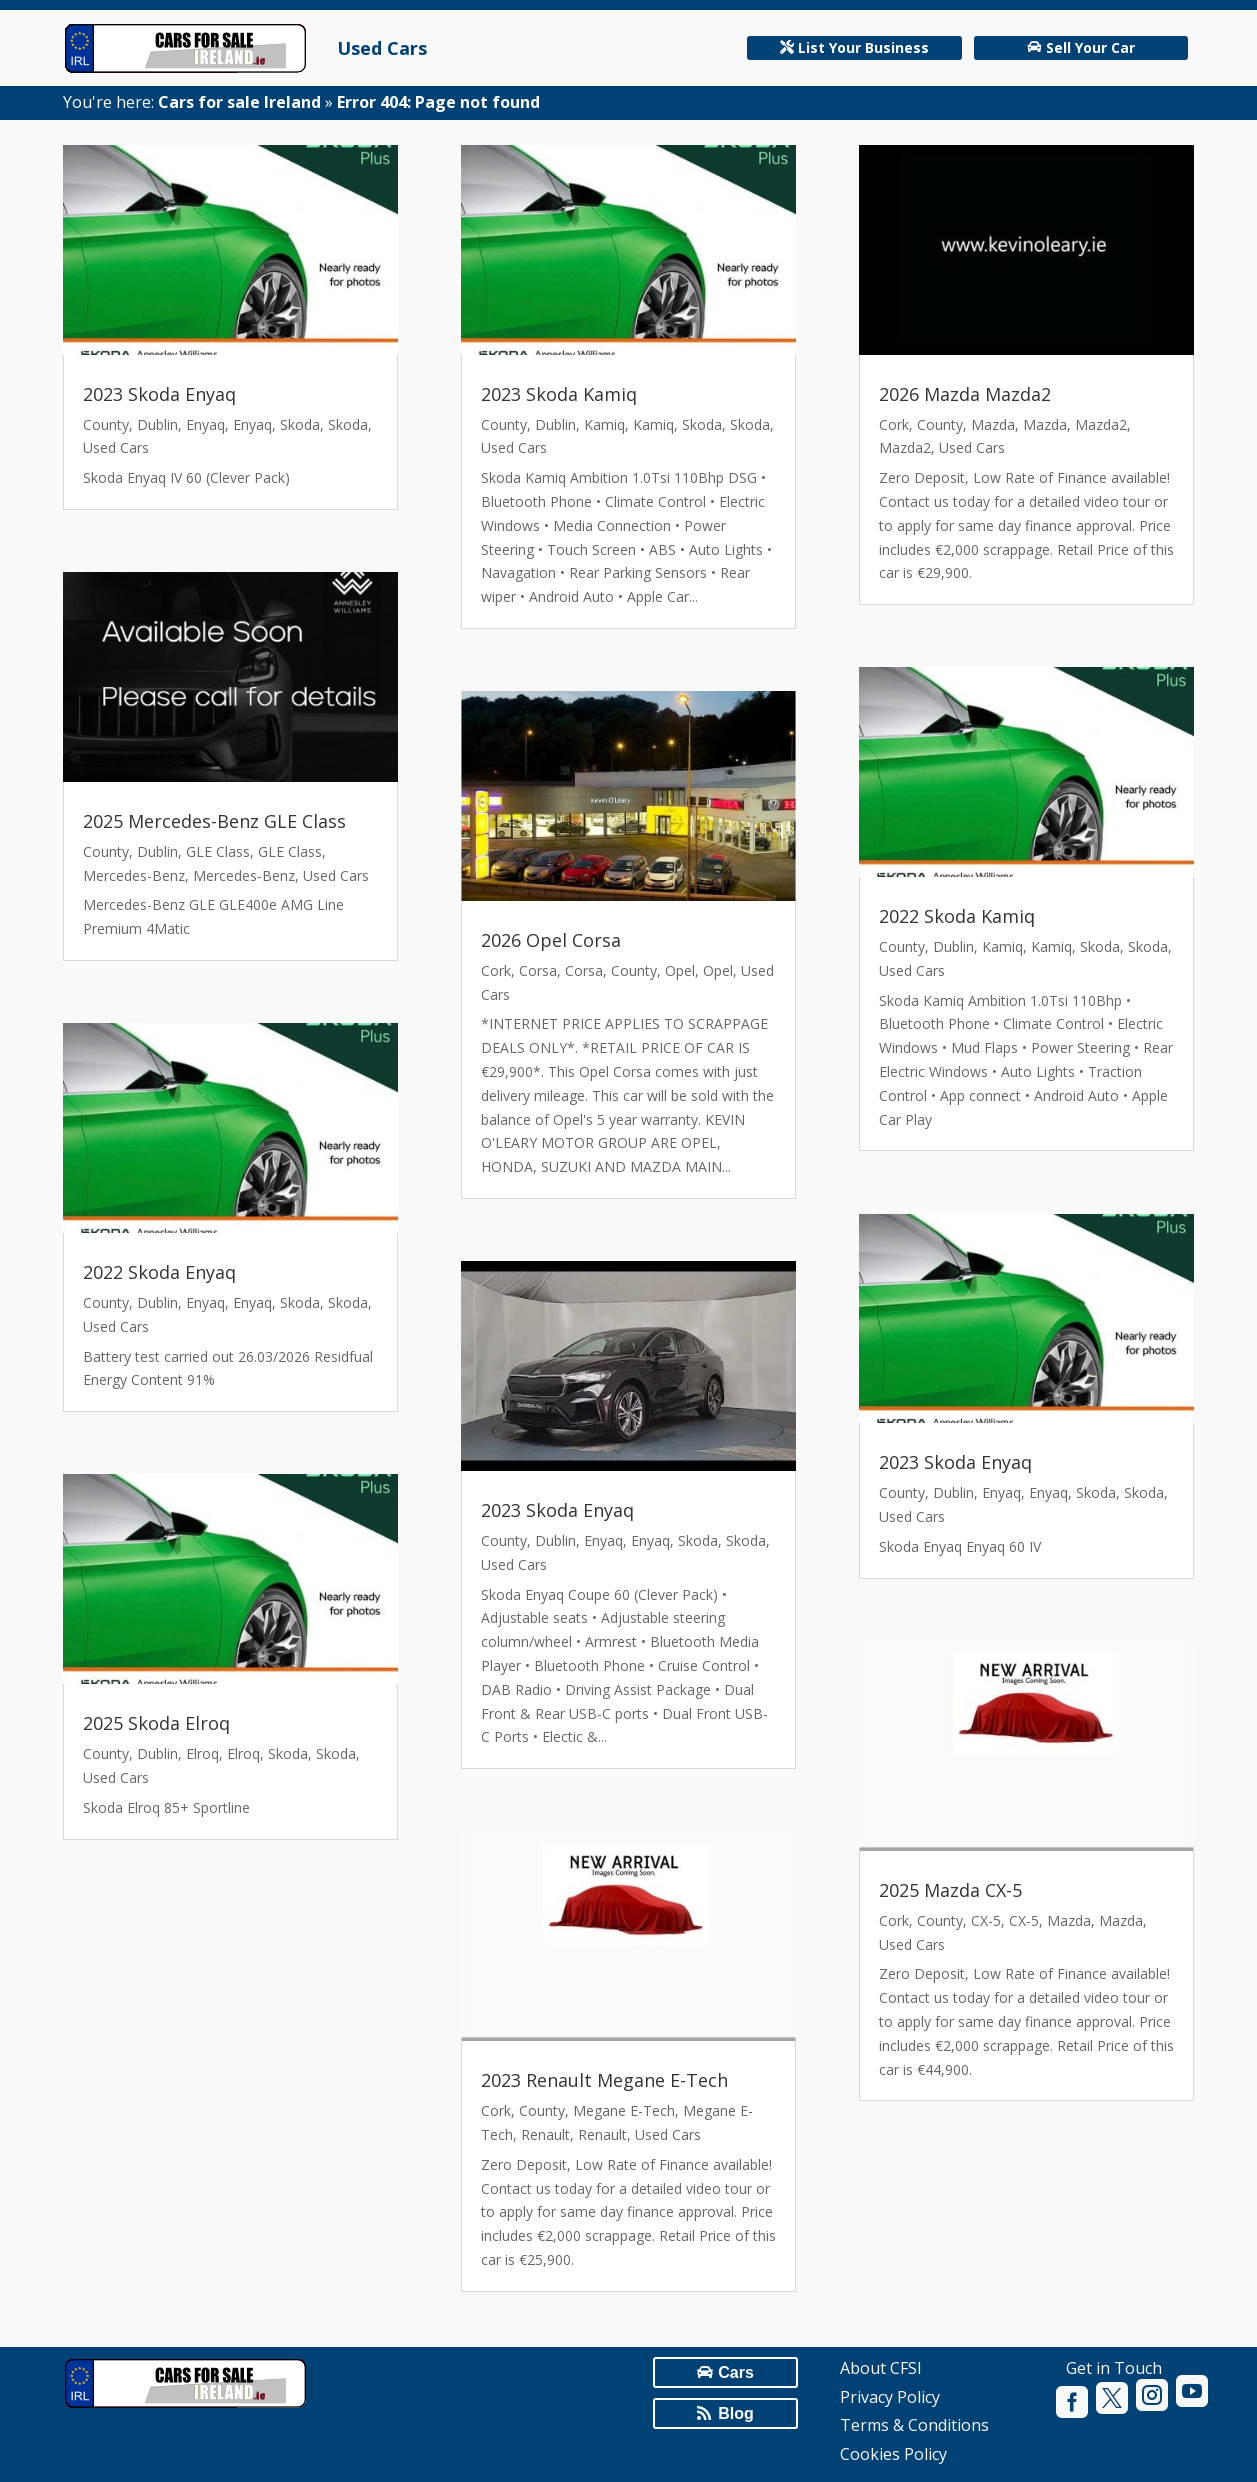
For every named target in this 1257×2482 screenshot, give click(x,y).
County (106, 424)
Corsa (538, 970)
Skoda (300, 424)
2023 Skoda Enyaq (159, 394)
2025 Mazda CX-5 (950, 1890)
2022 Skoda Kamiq (957, 916)
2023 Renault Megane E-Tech (604, 2080)
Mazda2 (1101, 424)
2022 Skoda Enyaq (159, 1272)
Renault (545, 2134)
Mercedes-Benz (134, 875)
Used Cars (382, 48)
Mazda (993, 424)
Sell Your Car (1090, 47)
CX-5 (986, 1920)
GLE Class (218, 851)
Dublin (157, 424)
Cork (496, 970)
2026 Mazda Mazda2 (965, 394)
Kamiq (604, 424)
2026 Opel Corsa (551, 940)
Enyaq (205, 424)
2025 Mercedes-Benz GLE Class (214, 821)
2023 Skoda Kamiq (559, 394)
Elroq (202, 1753)
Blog (736, 2413)
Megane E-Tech (624, 2110)
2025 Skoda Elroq (156, 1723)
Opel (680, 970)
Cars (736, 2372)
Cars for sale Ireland (239, 102)
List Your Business (863, 47)
